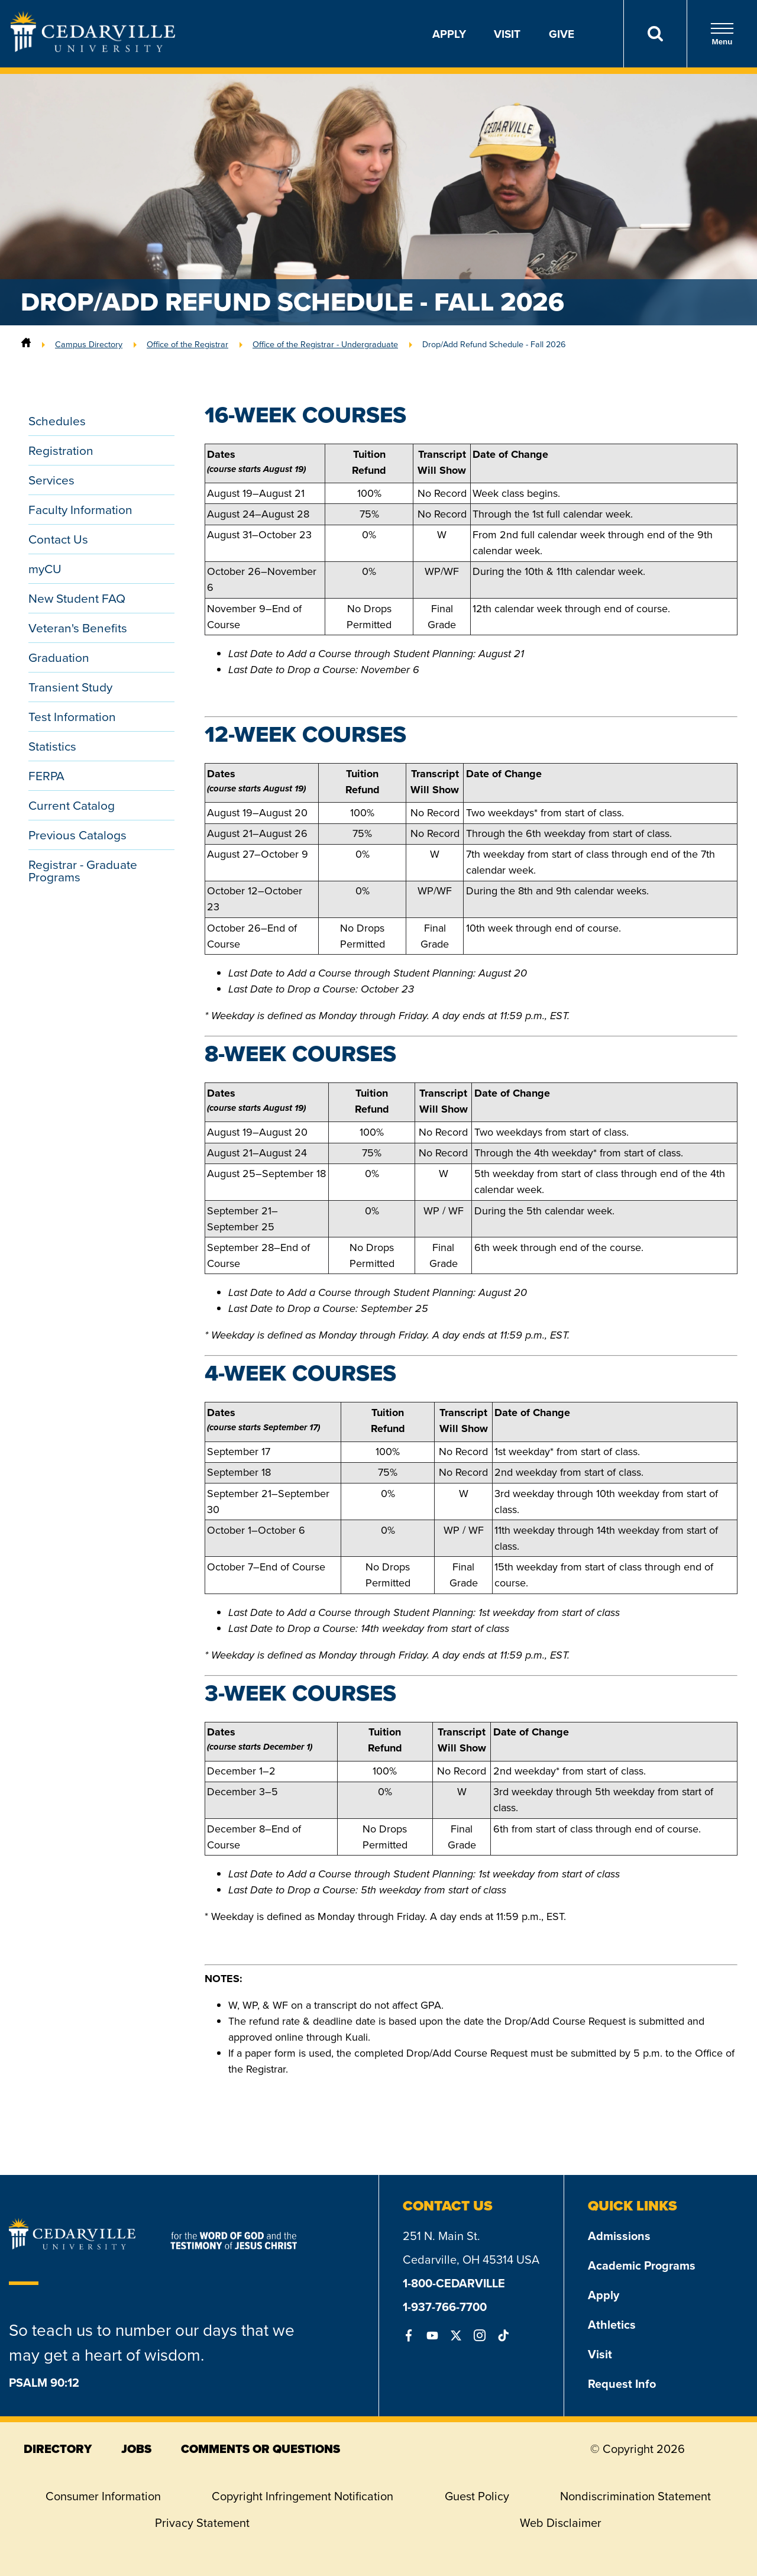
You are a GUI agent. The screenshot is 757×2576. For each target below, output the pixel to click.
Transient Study (70, 687)
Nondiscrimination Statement (635, 2496)
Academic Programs (641, 2265)
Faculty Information (80, 509)
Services (51, 480)
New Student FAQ (76, 598)
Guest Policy (477, 2496)
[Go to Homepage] (93, 48)
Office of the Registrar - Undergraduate (325, 344)
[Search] (655, 33)
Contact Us (58, 539)
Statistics (52, 746)
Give (561, 33)
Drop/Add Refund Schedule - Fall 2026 (494, 344)
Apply (449, 33)
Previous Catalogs (77, 835)
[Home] (26, 344)
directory (58, 2449)
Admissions (619, 2235)
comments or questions (260, 2449)
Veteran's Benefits (77, 628)
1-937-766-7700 (445, 2306)
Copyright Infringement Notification (302, 2496)
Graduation (58, 657)
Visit (507, 33)
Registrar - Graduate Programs (82, 870)
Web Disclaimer (560, 2523)
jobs (136, 2449)
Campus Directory (88, 344)
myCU (45, 569)
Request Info (622, 2383)
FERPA (46, 776)
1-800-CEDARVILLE (454, 2282)
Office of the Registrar (187, 344)
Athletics (612, 2324)
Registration (60, 450)
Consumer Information (103, 2496)
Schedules (57, 421)
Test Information (72, 716)
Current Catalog (71, 805)
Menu (722, 34)
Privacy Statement (202, 2523)
